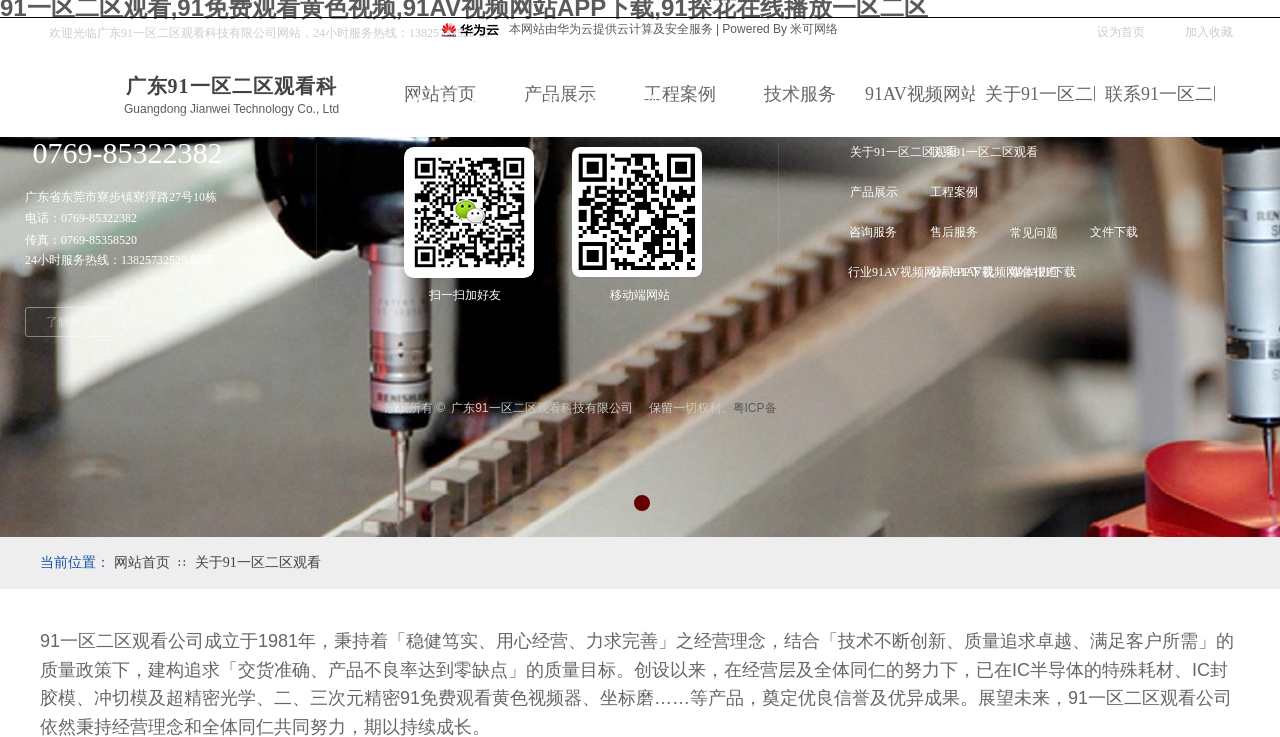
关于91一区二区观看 (258, 562)
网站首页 (142, 562)
